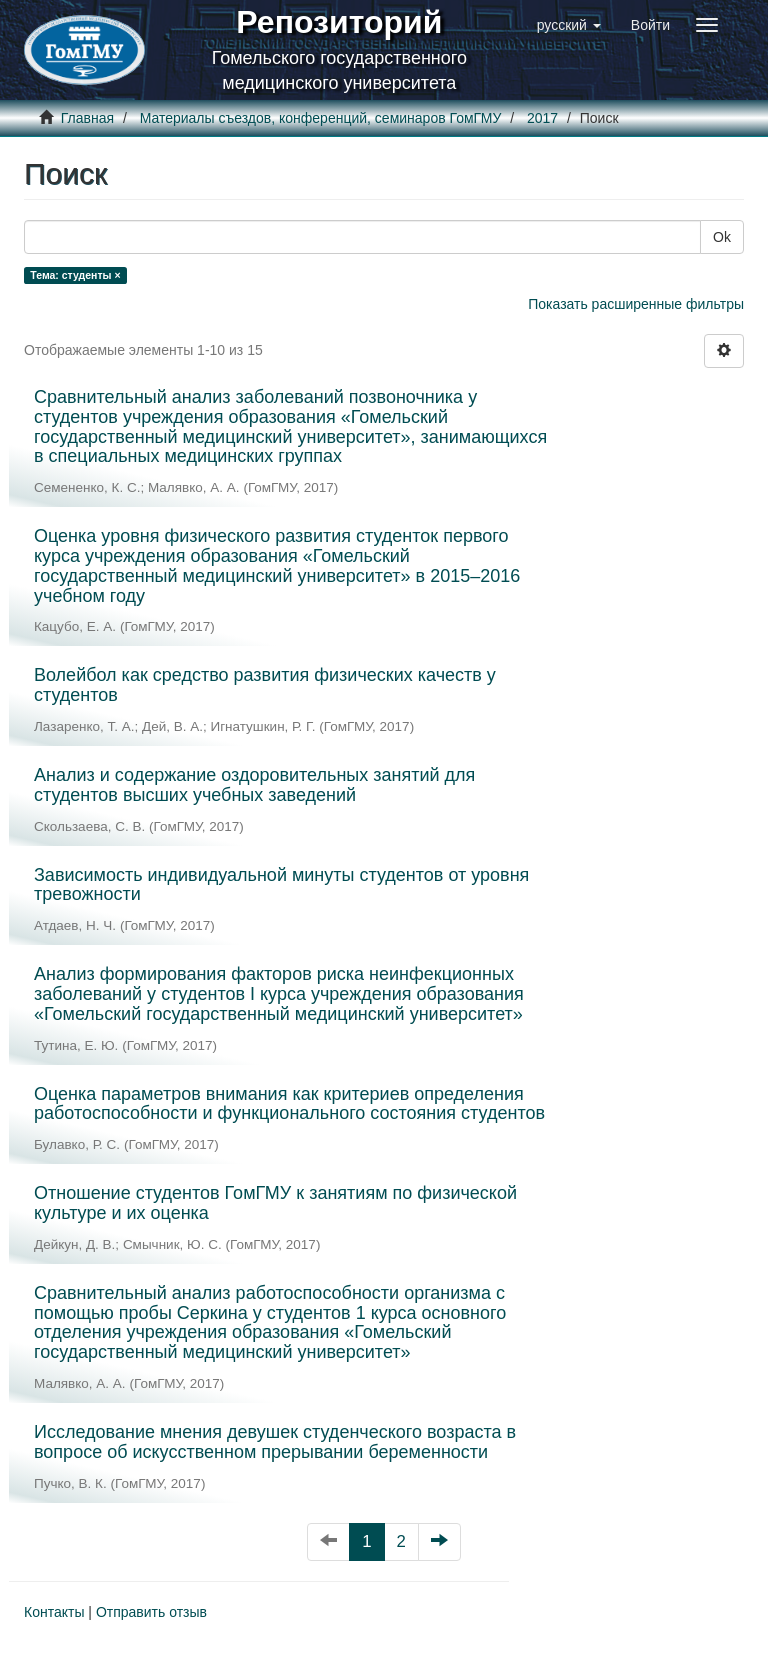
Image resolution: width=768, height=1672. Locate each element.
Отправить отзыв (151, 1612)
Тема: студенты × (75, 275)
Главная (87, 118)
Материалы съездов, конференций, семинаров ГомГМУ (321, 118)
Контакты (54, 1612)
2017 (542, 118)
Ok (722, 237)
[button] (569, 25)
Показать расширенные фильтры (636, 304)
